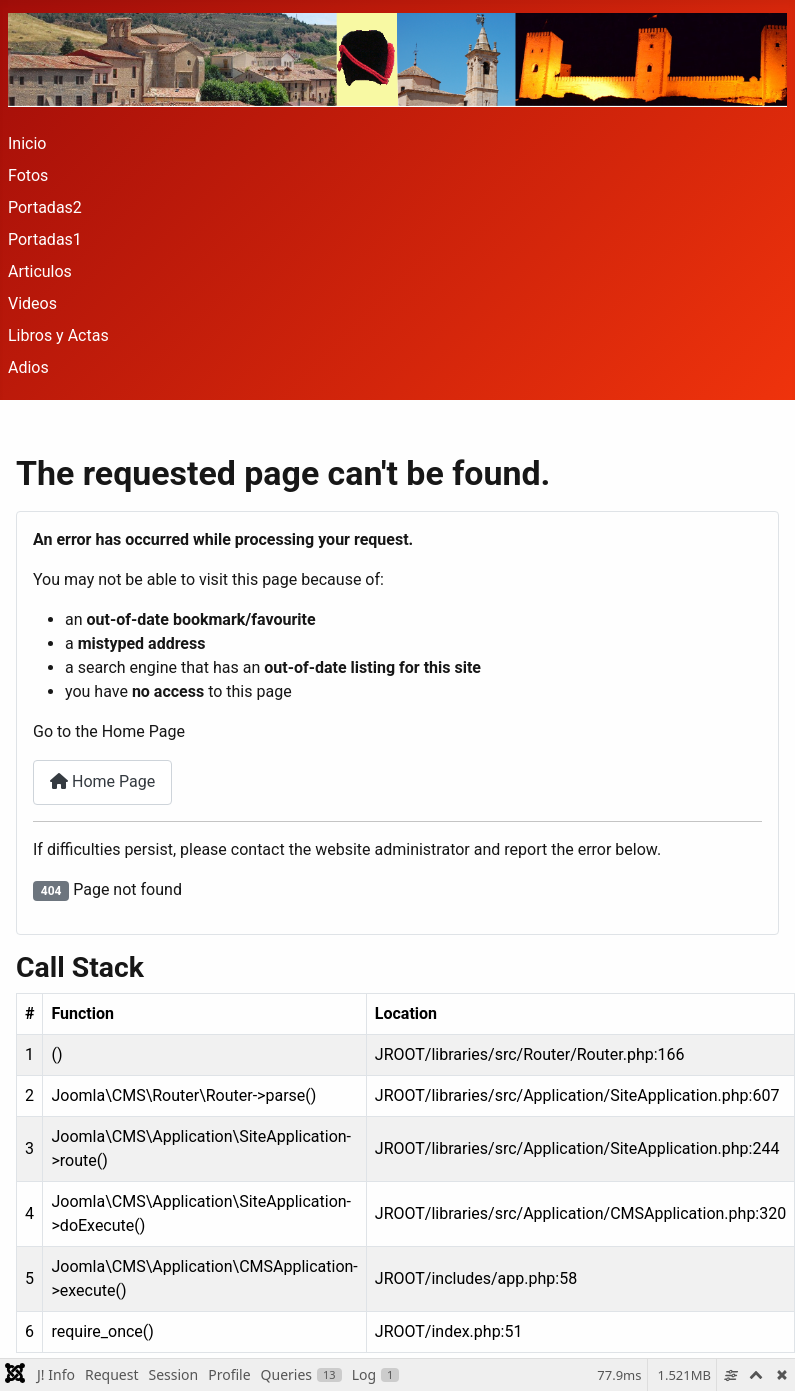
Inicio (27, 143)
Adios (28, 367)
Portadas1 (45, 239)
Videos (32, 303)
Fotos (28, 175)
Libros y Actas (58, 335)
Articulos (40, 271)
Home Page (102, 781)
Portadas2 (45, 207)
